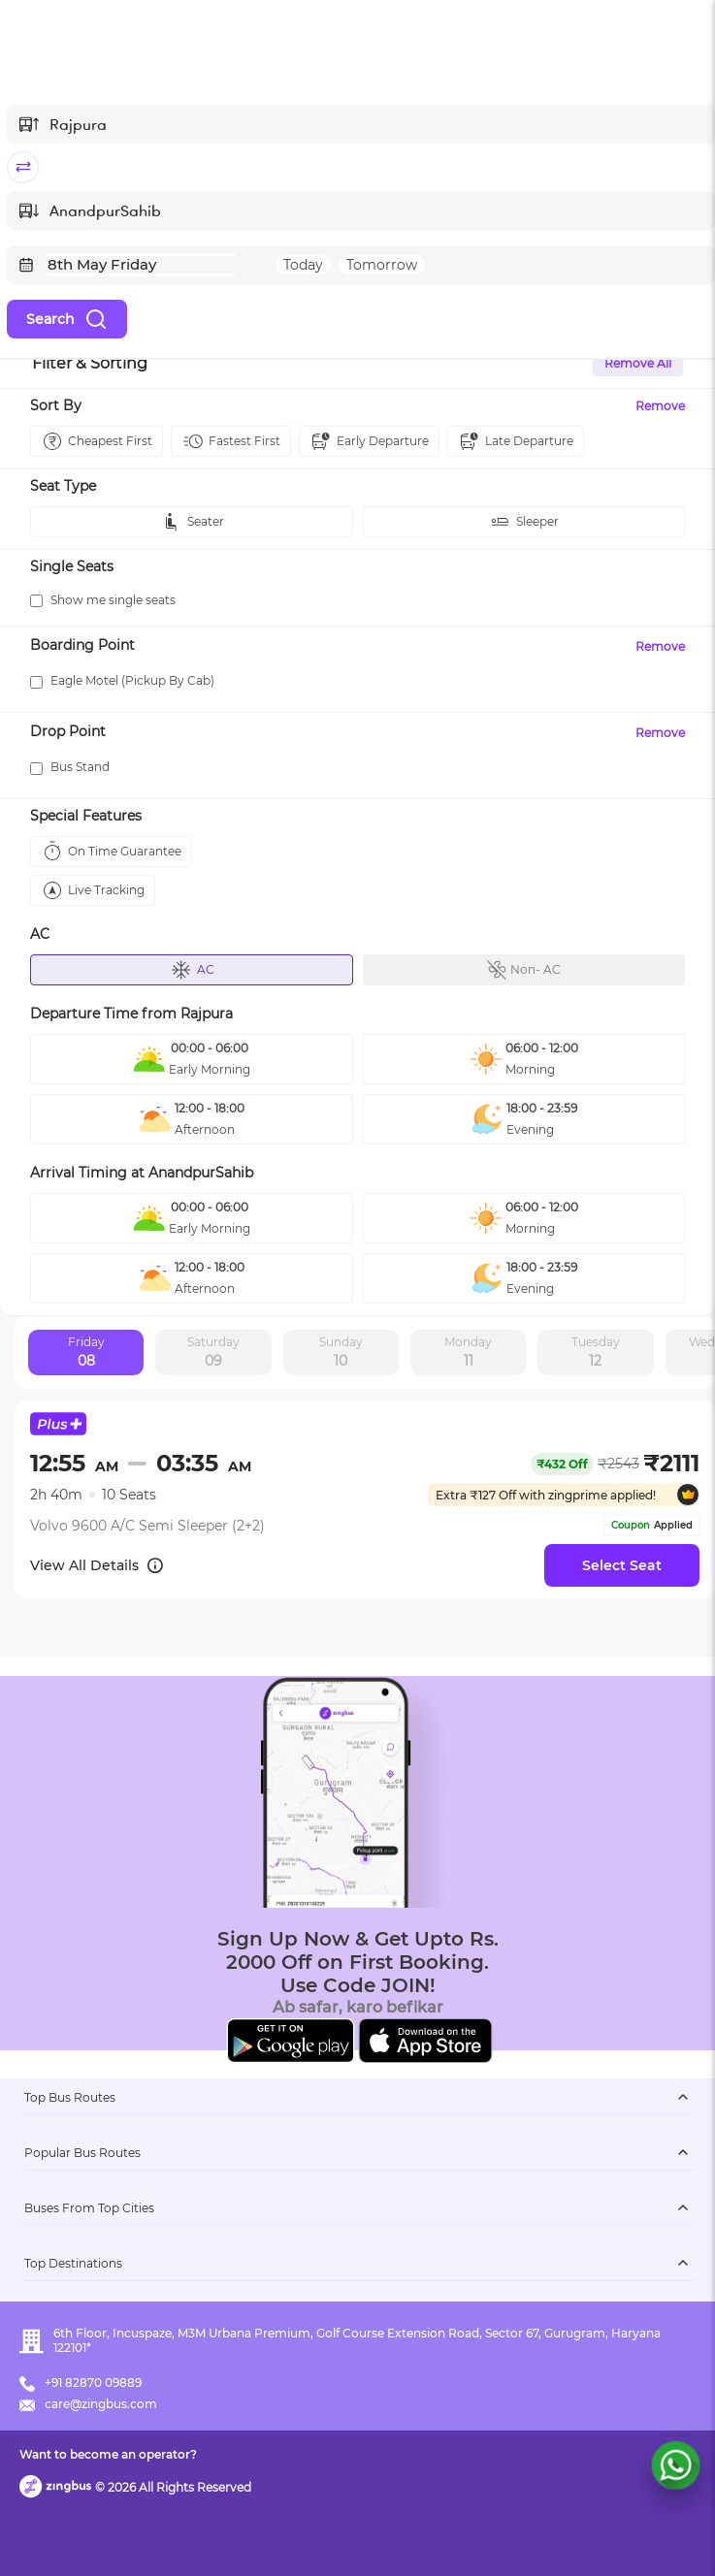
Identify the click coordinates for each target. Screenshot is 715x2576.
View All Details (97, 1565)
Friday (86, 1353)
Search (67, 319)
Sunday (341, 1353)
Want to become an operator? (108, 2454)
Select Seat (622, 1565)
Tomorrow (381, 265)
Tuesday (595, 1353)
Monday (468, 1353)
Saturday (213, 1353)
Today (303, 265)
